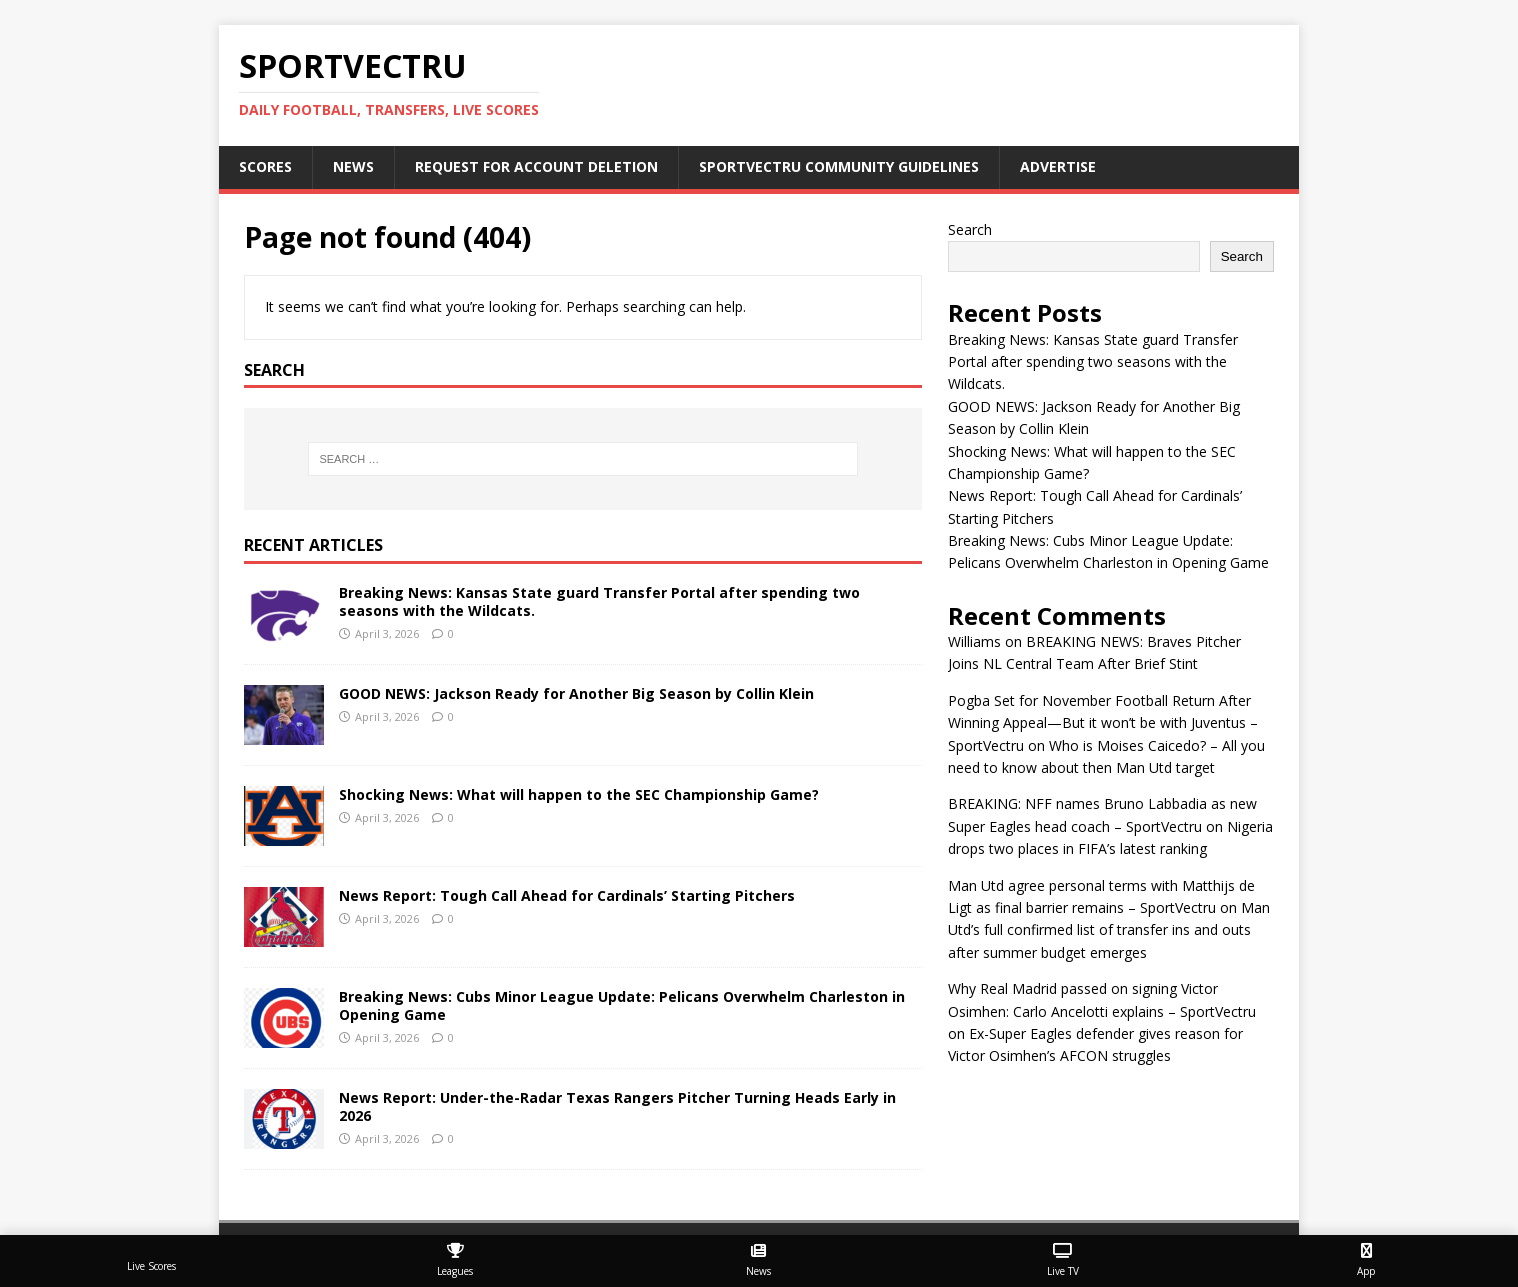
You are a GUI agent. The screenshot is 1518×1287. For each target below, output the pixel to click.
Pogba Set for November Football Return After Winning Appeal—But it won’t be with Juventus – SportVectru (1103, 723)
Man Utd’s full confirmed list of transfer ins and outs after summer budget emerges (1109, 930)
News (353, 166)
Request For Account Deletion (536, 166)
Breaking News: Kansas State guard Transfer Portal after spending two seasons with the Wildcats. (599, 601)
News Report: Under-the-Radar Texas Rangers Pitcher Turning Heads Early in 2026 (617, 1106)
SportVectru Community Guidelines (839, 166)
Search (970, 229)
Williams (974, 641)
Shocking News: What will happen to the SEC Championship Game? (579, 794)
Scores (265, 166)
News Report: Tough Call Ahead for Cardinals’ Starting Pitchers (567, 895)
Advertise (1058, 166)
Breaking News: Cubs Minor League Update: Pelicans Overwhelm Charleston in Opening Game (622, 1005)
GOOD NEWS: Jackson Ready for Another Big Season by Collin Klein (576, 693)
